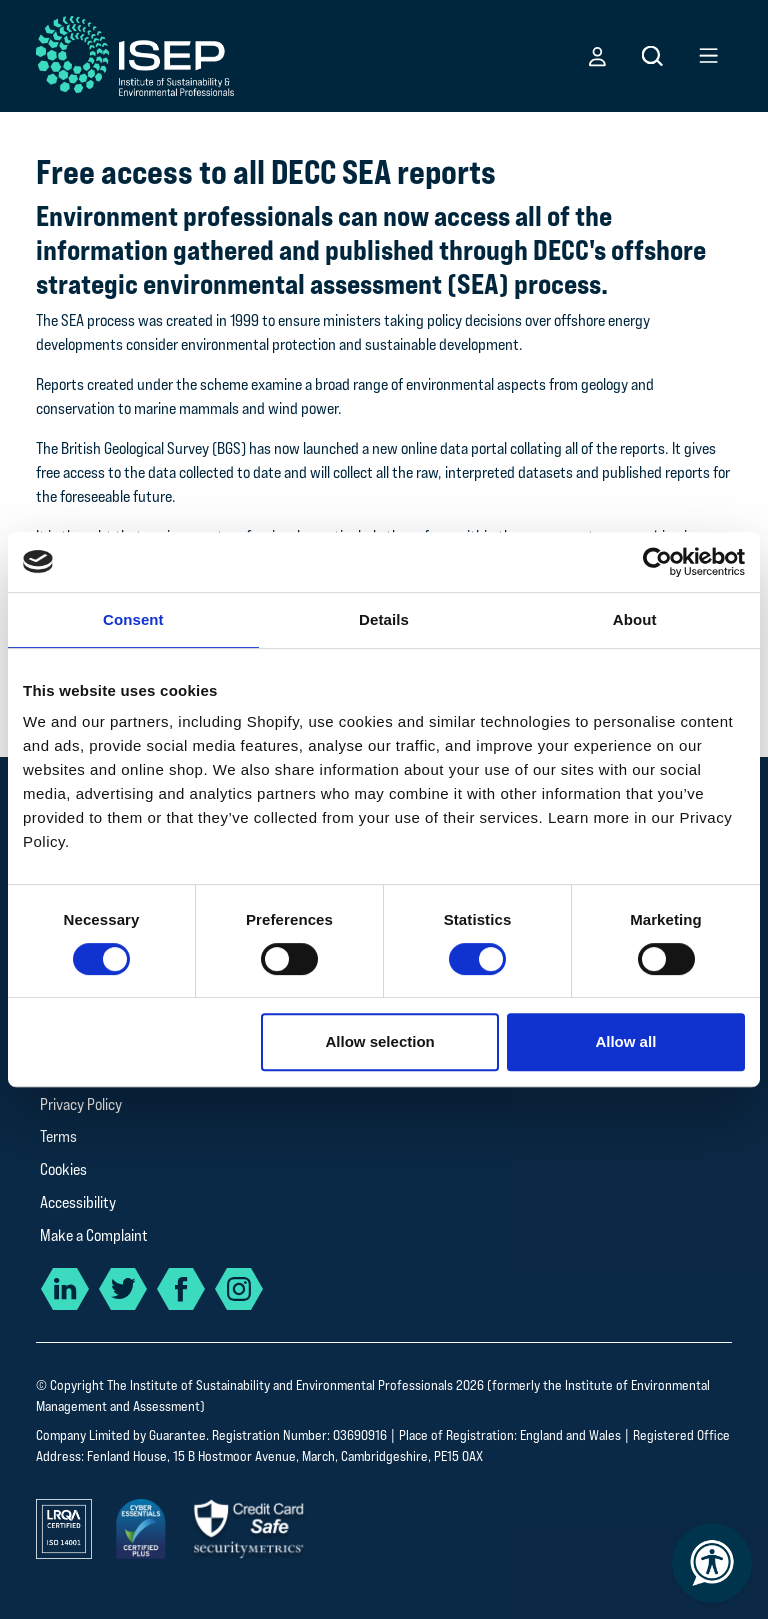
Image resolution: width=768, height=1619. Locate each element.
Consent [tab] (133, 619)
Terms (58, 1136)
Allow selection (380, 1041)
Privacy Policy (81, 1104)
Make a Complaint (94, 1235)
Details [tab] (384, 619)
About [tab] (635, 619)
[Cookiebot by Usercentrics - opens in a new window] (657, 562)
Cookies (63, 1169)
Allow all (625, 1041)
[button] (597, 56)
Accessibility (78, 1202)
